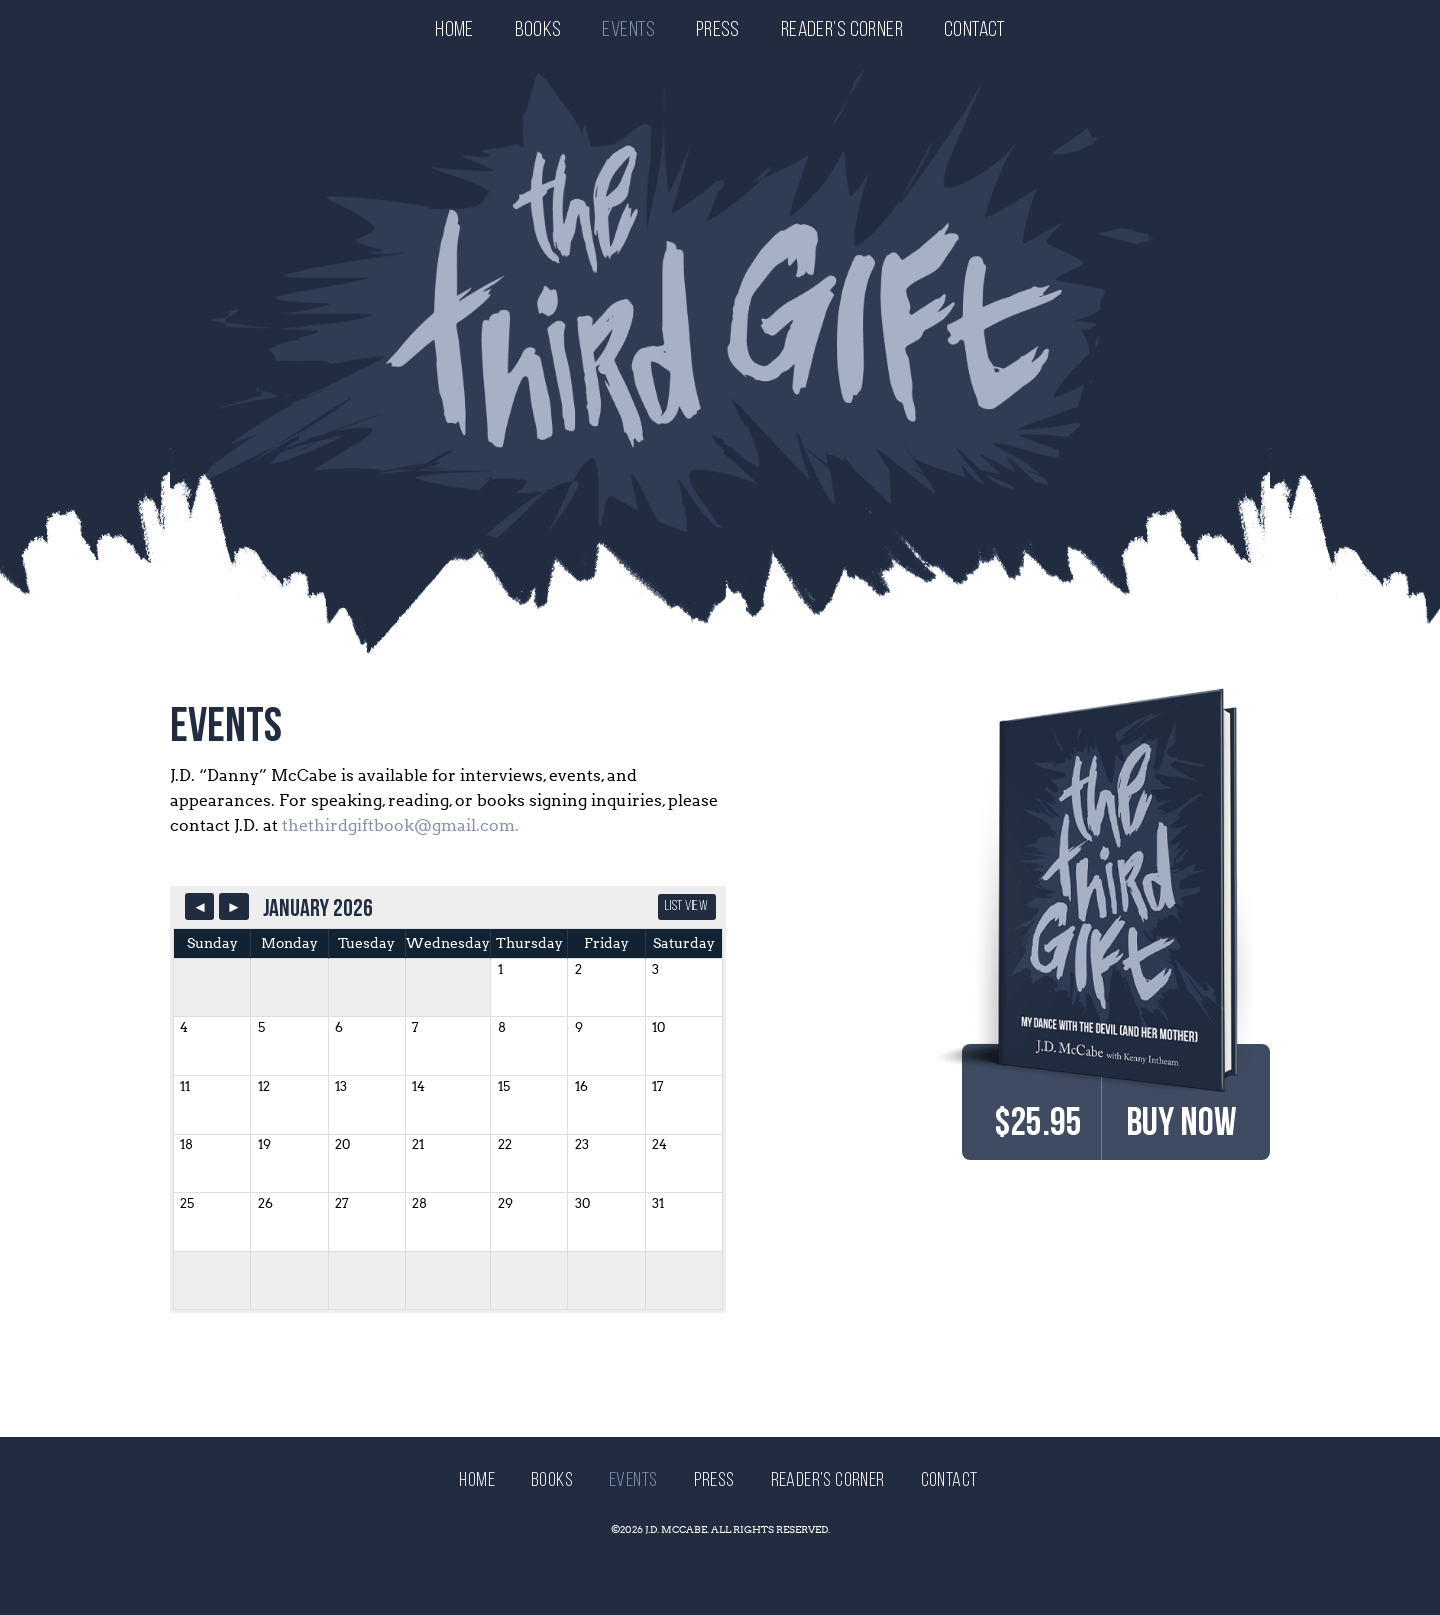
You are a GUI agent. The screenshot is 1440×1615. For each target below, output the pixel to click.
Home (454, 30)
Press (718, 30)
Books (538, 30)
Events (628, 30)
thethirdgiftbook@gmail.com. (400, 825)
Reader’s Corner (842, 30)
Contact (974, 30)
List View (686, 906)
